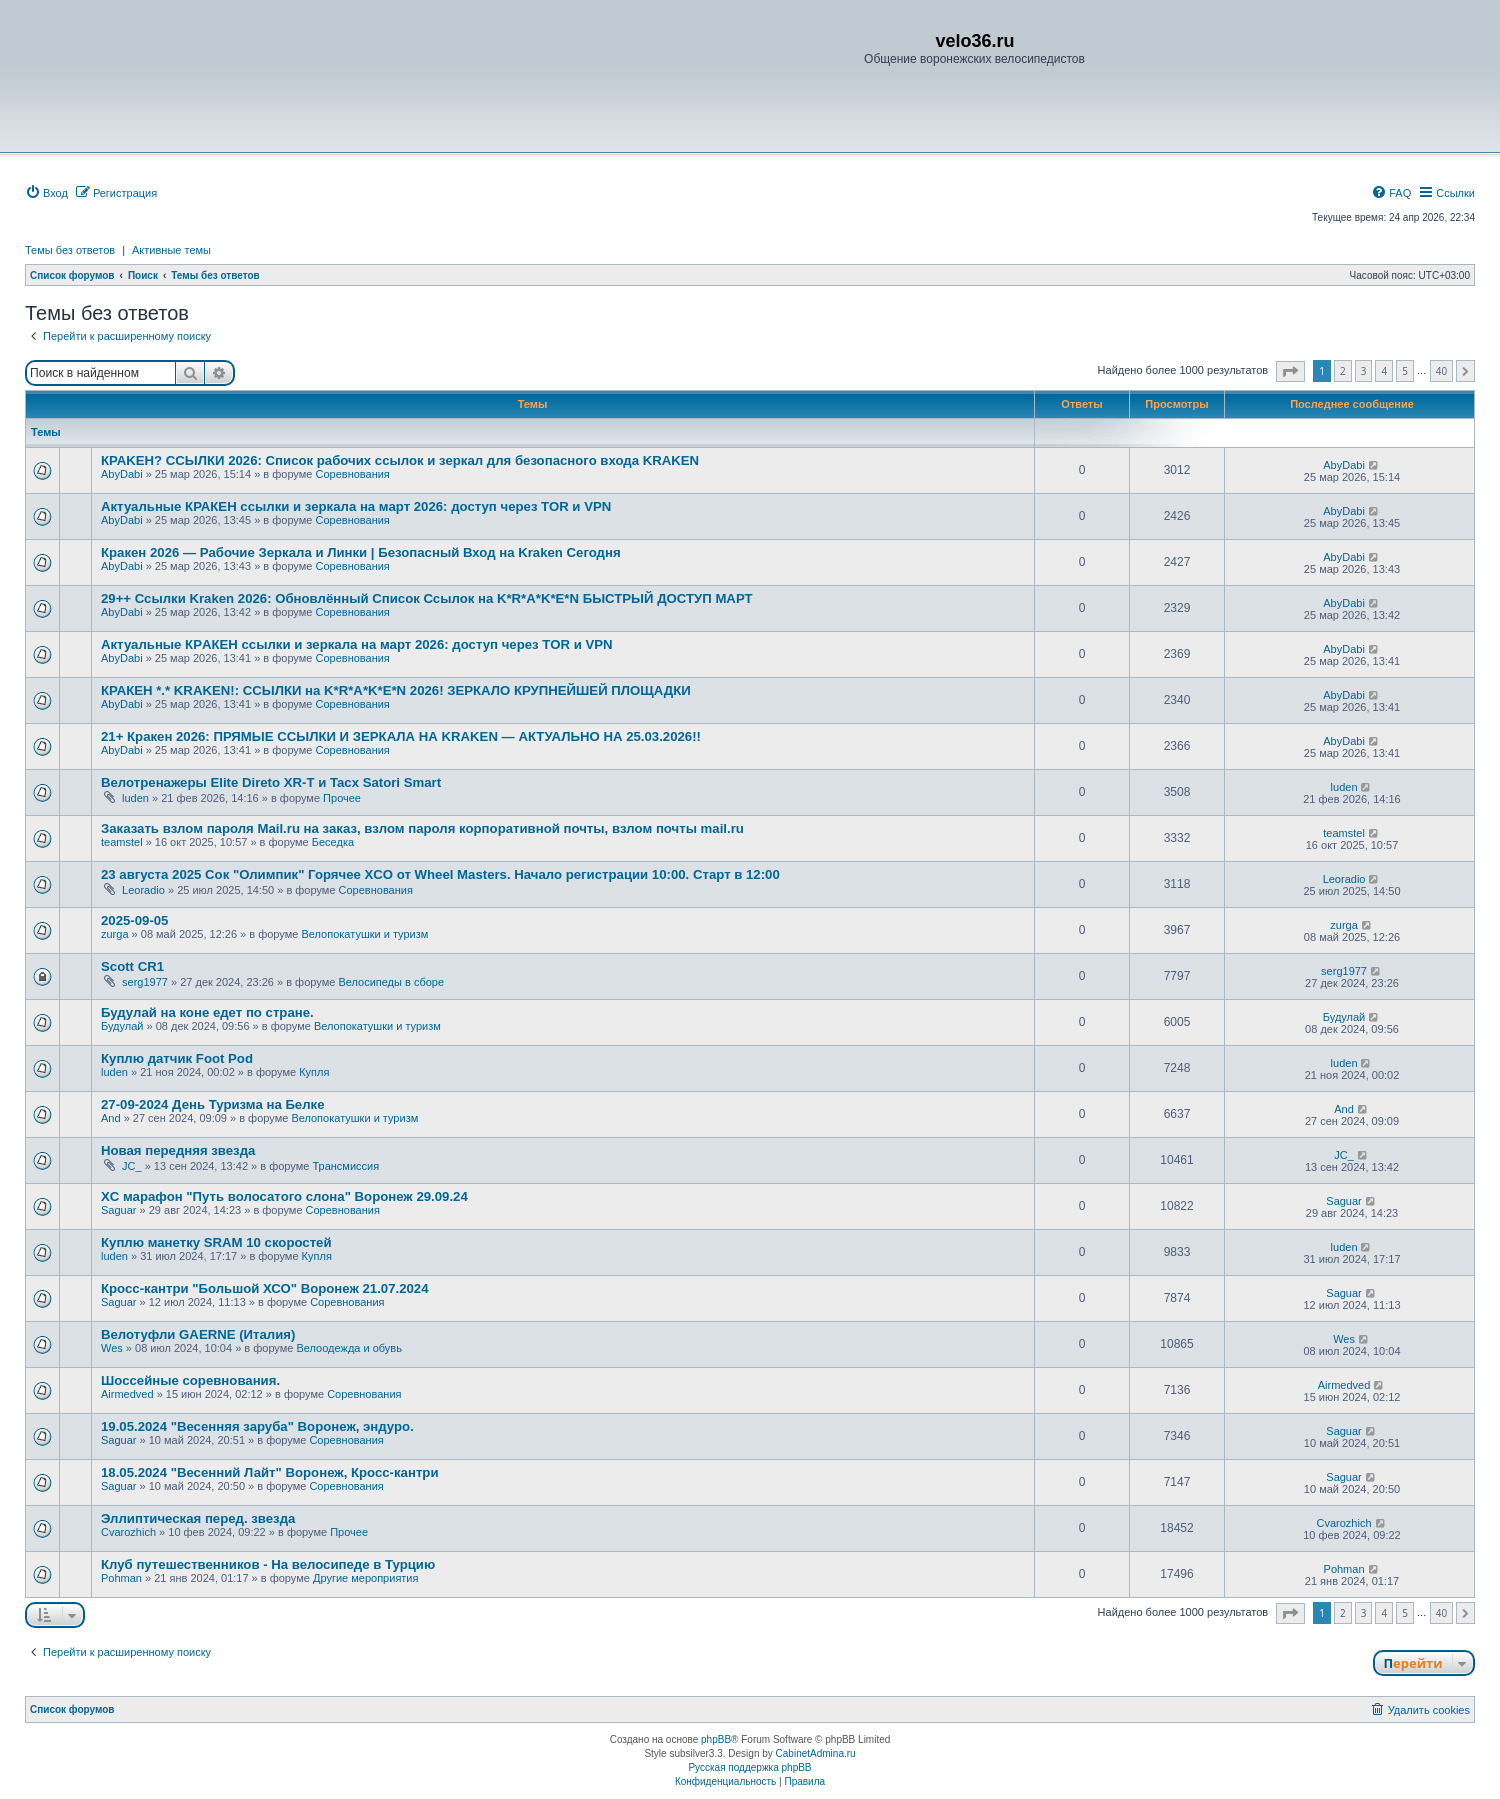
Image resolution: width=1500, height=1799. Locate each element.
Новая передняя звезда (178, 1150)
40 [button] (1441, 371)
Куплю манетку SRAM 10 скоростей (216, 1242)
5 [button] (1405, 371)
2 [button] (1343, 371)
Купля (314, 1072)
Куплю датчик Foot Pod (177, 1058)
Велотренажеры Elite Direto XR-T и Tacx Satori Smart (271, 782)
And (111, 1118)
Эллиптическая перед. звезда (198, 1518)
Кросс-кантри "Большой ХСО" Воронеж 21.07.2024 (264, 1288)
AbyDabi (122, 474)
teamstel (122, 842)
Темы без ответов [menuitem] (70, 250)
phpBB (716, 1739)
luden (135, 798)
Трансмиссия (345, 1166)
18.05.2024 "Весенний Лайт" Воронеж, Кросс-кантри (270, 1472)
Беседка (333, 842)
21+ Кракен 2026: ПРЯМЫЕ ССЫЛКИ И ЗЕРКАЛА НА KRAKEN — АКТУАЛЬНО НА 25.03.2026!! (401, 736)
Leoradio (143, 890)
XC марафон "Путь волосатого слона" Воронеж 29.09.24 (284, 1196)
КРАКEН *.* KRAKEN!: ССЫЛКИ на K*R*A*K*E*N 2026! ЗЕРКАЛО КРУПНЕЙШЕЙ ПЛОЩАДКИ (396, 690)
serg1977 (145, 982)
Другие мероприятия (366, 1578)
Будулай (122, 1026)
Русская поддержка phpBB (749, 1767)
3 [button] (1364, 371)
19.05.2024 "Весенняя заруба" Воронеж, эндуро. (257, 1426)
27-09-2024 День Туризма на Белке (213, 1104)
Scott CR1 (132, 966)
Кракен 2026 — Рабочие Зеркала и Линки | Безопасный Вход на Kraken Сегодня (361, 552)
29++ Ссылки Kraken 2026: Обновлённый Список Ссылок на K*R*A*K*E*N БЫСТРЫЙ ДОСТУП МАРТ (427, 598)
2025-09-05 (134, 920)
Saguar (118, 1210)
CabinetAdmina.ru (816, 1753)
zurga (115, 934)
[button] (1290, 371)
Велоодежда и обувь (348, 1348)
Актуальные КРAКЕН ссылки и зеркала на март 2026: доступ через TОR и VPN (357, 644)
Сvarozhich (128, 1532)
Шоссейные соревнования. (190, 1380)
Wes (112, 1348)
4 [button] (1384, 371)
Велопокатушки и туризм (364, 934)
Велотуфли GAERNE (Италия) (198, 1334)
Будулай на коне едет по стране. (207, 1012)
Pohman (121, 1578)
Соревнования (352, 474)
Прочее (342, 798)
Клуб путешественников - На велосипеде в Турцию (268, 1564)
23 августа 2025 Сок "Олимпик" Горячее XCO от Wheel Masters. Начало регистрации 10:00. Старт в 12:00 (440, 874)
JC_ (132, 1166)
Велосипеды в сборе (391, 982)
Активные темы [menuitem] (171, 250)
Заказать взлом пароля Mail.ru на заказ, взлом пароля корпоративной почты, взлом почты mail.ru (422, 828)
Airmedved (127, 1394)
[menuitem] (46, 193)
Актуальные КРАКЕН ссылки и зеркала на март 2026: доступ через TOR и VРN (356, 506)
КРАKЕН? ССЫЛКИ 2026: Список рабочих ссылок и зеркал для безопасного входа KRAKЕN (400, 460)
